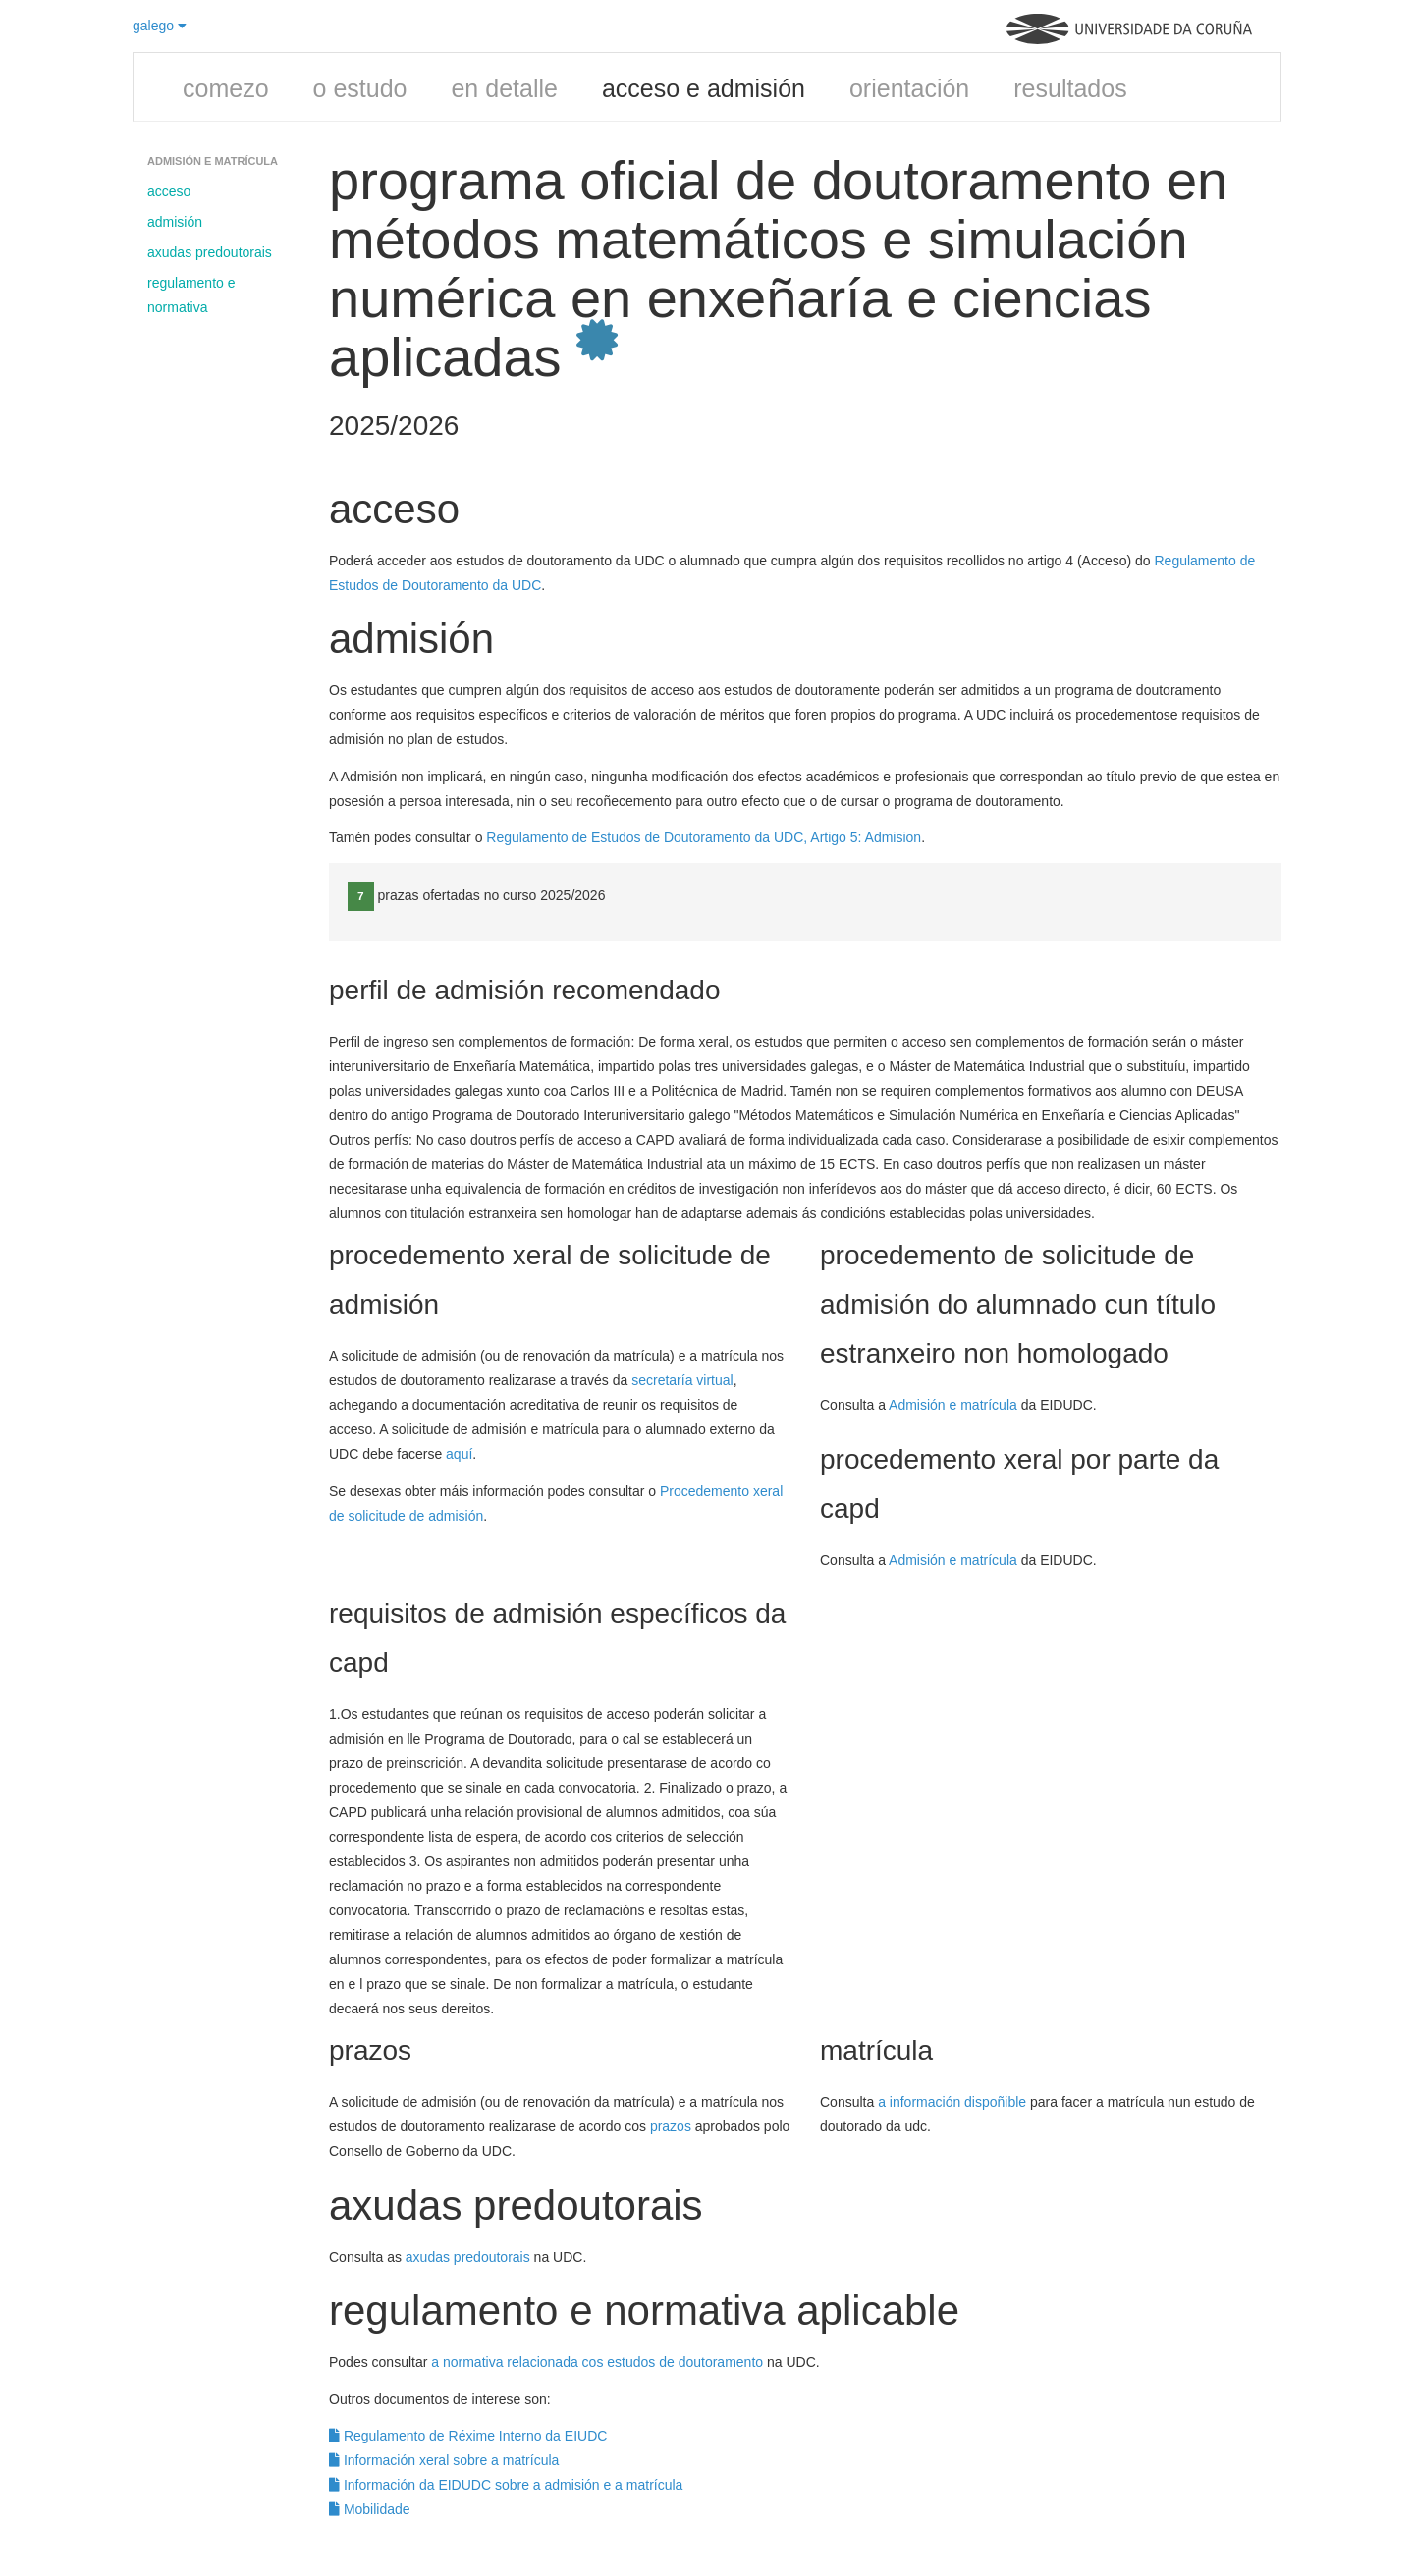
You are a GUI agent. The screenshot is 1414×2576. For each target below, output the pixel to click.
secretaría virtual (682, 1380)
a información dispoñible (952, 2102)
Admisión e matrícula (953, 1405)
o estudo (360, 88)
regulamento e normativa (191, 295)
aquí (459, 1454)
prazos (670, 2126)
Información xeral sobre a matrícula (444, 2460)
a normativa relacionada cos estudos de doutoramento (597, 2362)
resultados (1069, 88)
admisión (174, 222)
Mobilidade (369, 2509)
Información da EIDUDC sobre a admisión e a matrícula (505, 2485)
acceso (168, 191)
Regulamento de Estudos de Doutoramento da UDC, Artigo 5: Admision (703, 837)
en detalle (504, 88)
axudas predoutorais (209, 252)
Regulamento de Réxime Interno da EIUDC (468, 2435)
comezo (226, 88)
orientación (909, 88)
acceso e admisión (703, 88)
